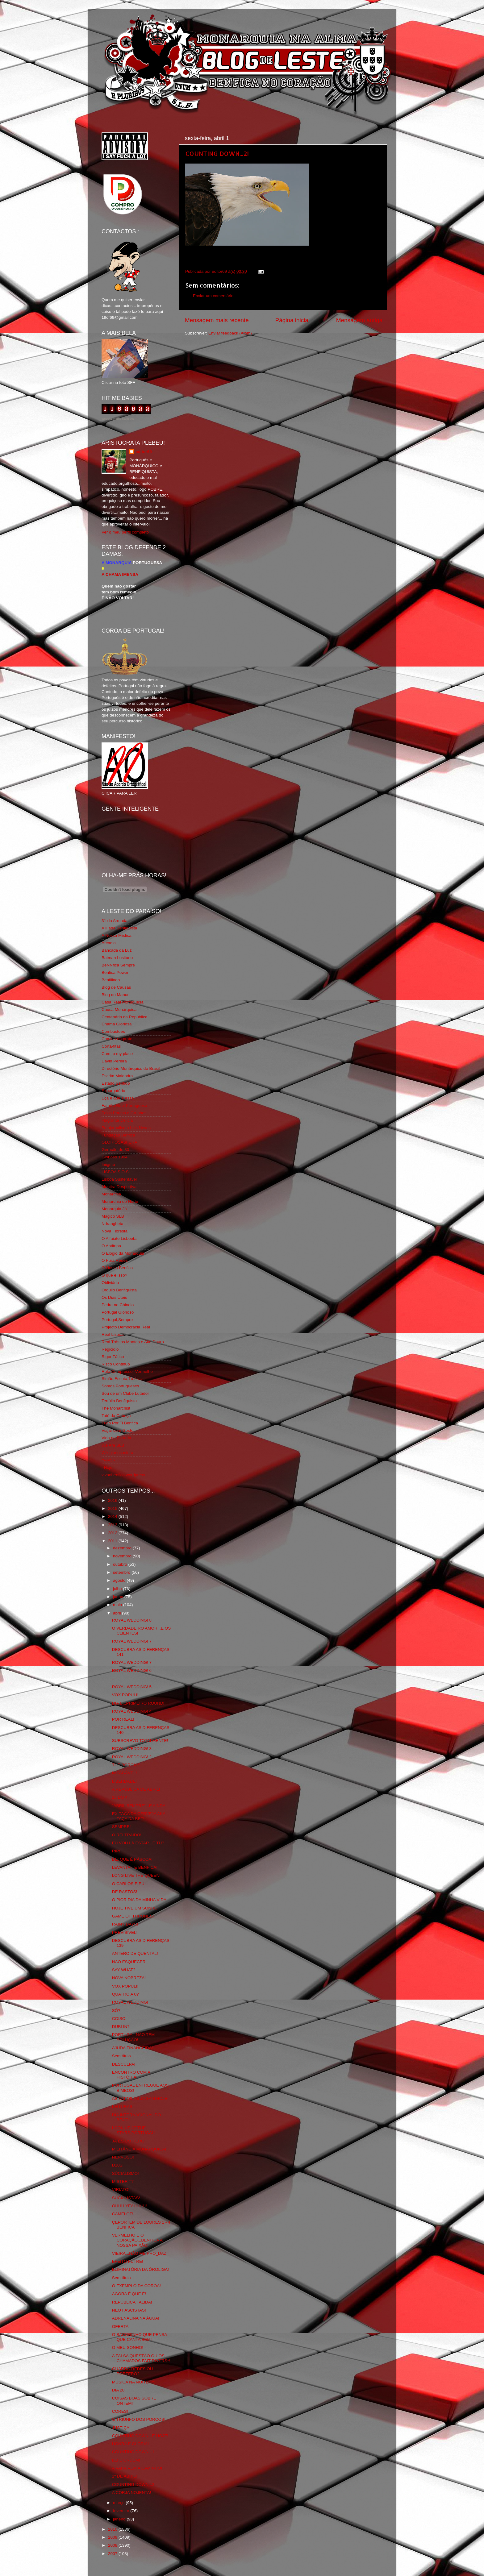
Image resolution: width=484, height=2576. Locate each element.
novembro (123, 1556)
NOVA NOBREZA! (129, 1978)
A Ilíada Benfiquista (119, 928)
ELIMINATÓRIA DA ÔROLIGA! (140, 2269)
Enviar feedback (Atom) (230, 333)
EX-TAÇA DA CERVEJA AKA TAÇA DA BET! (138, 1816)
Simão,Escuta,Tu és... (122, 1378)
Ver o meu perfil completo (125, 532)
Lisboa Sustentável (119, 1179)
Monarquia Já (114, 1209)
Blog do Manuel (116, 994)
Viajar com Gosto (117, 1430)
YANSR (109, 1460)
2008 (113, 2545)
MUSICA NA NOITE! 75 (134, 2382)
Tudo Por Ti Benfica (120, 1423)
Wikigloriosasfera (117, 1452)
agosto (120, 1580)
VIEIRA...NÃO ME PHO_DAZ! (140, 2253)
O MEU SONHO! (127, 2347)
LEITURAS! (123, 2106)
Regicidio (110, 1349)
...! (114, 1678)
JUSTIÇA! (121, 2427)
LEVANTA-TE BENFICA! (134, 1867)
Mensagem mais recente (217, 320)
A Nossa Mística (116, 935)
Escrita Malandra (117, 1076)
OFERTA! (121, 2326)
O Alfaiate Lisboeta (119, 1238)
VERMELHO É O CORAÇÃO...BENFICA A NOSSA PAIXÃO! (137, 2240)
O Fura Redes (115, 1260)
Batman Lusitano (117, 957)
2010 (113, 2529)
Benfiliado (111, 980)
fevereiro (121, 2510)
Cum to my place (117, 1053)
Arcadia (109, 943)
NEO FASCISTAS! (129, 2310)
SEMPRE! (121, 1826)
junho (118, 1596)
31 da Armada (114, 920)
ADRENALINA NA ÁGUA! (135, 2318)
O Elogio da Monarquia (123, 1253)
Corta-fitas (111, 1046)
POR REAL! (123, 1719)
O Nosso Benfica (117, 1267)
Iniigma (108, 1164)
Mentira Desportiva (119, 1186)
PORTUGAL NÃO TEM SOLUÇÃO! (133, 2037)
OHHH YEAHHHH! (129, 2206)
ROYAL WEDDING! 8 (132, 1620)
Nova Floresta (114, 1231)
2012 (113, 1533)
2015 (113, 1508)
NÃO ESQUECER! (129, 1961)
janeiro (120, 2519)
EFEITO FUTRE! (127, 2261)
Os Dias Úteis (114, 1297)
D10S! (118, 2165)
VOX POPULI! (125, 1695)
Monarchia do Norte (120, 1201)
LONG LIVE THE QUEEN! (136, 1875)
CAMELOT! (122, 2214)
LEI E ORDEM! (126, 2460)
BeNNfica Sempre (118, 965)
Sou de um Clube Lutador (125, 1393)
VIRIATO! (121, 2189)
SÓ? (116, 2010)
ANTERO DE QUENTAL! (135, 1953)
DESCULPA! (124, 2064)
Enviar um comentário (213, 295)
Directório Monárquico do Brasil (131, 1068)
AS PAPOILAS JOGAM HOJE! (140, 2098)
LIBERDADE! (124, 1781)
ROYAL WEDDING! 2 (132, 1757)
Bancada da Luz (117, 950)
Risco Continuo (116, 1364)
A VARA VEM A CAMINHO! (137, 2468)
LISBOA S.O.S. (116, 1172)
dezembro (123, 1548)
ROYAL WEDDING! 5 (132, 1687)
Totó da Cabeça (116, 1415)
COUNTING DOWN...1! (134, 2451)
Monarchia (111, 1194)
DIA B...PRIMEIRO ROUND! (138, 1703)
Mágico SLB (113, 1216)
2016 (113, 1500)
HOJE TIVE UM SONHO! (135, 1908)
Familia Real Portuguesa (124, 1105)
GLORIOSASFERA (119, 1142)
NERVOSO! (123, 2157)
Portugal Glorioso (118, 1312)
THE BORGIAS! (127, 1765)
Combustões (113, 1031)
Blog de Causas (116, 987)
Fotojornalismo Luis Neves (126, 1127)
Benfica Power (115, 972)
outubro (120, 1564)
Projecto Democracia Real (126, 1327)
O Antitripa (111, 1246)
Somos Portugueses (120, 1386)
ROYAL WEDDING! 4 (132, 1711)
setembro (122, 1572)
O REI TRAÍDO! (126, 1835)
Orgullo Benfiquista (119, 1290)
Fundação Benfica (118, 1135)
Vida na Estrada (116, 1437)
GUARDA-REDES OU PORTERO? (132, 2371)
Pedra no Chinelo (118, 1305)
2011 (113, 1541)
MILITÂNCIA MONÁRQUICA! (139, 2149)
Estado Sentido (116, 1083)
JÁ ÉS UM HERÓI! (129, 2141)
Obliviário (110, 1282)
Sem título (121, 2056)
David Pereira (114, 1061)
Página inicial (292, 320)
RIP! (116, 1851)
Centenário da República (125, 1017)
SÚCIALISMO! (125, 2173)
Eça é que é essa (118, 1098)
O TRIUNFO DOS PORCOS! (138, 2419)
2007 (113, 2553)
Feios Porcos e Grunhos (124, 1113)
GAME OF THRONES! (133, 1916)
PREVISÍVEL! (125, 1932)
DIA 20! (119, 2390)
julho (118, 1588)
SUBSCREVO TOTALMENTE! (140, 1740)
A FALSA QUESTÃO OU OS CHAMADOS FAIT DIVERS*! (141, 2358)
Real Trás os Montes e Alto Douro (133, 1342)
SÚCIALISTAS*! (127, 2198)
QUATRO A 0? (125, 1994)
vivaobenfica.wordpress (123, 1475)
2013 (113, 1525)
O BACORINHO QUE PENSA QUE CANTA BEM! (139, 2337)
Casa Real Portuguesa (123, 1002)
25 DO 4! (120, 1797)
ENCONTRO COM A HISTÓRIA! (131, 2074)
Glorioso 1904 (114, 1157)
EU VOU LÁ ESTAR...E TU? (138, 1843)
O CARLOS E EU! (129, 1883)
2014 (113, 1516)
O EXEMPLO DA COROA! (136, 2285)
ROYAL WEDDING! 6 (132, 1670)
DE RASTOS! (124, 1891)
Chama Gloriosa (117, 1024)
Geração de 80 (115, 1149)
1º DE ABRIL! (124, 2476)
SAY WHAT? (124, 1969)
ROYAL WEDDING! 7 (132, 1641)
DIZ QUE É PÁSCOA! (132, 1859)
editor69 (144, 451)
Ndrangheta (112, 1223)
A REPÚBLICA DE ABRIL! (136, 1789)
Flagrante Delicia (117, 1120)
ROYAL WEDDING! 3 (132, 1748)
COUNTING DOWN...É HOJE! (140, 2435)
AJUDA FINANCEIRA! (132, 2048)
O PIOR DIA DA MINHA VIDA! (140, 1899)
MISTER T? (123, 2181)
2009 (113, 2537)
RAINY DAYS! (125, 1924)
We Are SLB (113, 1445)
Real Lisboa (112, 1334)
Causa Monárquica (119, 1009)
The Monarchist (116, 1408)
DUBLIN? (121, 2026)
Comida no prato (117, 1039)
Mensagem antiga (359, 320)
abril (117, 1613)
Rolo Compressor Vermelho (127, 1371)
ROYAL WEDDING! (130, 2002)
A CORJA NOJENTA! (131, 2492)
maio (118, 1604)
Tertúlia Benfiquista (119, 1400)
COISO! (119, 2018)
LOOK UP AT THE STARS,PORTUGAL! (134, 2130)
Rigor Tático (113, 1356)
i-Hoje (107, 1467)
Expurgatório (113, 1090)
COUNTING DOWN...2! (217, 153)
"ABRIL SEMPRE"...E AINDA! (139, 1805)
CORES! (120, 2411)
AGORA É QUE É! (129, 2293)
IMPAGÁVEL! (124, 1773)
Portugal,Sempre (117, 1319)
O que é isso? (114, 1275)
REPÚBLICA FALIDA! (132, 2302)
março (119, 2502)
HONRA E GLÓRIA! (130, 2443)
